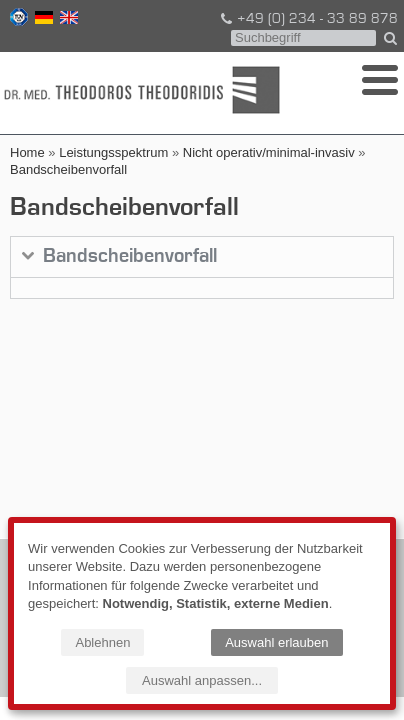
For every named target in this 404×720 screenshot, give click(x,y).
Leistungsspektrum (113, 152)
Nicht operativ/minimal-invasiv (269, 152)
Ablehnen (102, 642)
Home (27, 152)
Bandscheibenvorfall (68, 169)
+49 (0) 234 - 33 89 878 (308, 19)
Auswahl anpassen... (202, 680)
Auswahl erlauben (276, 642)
